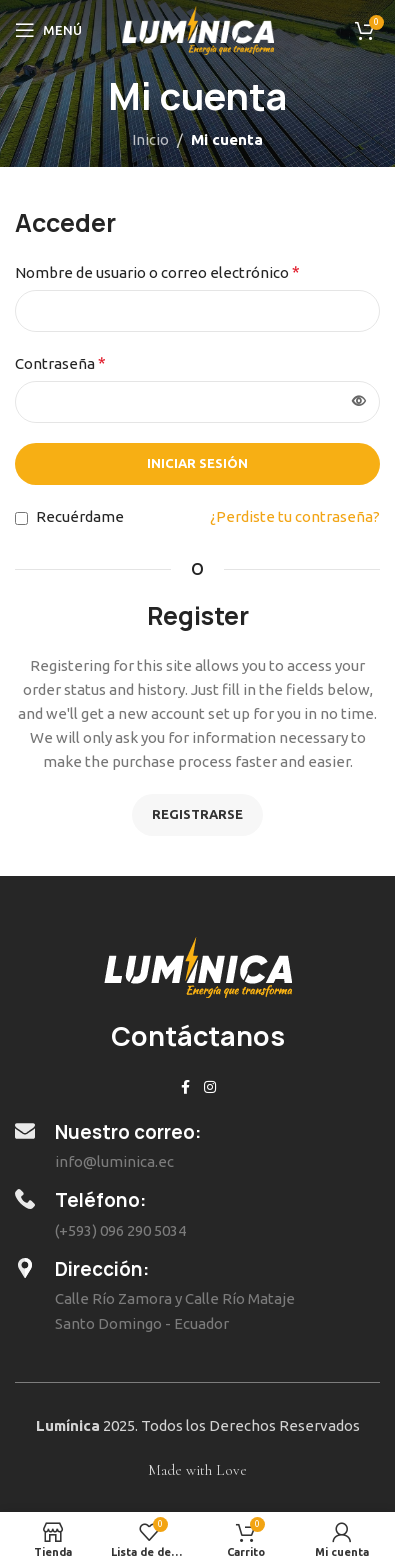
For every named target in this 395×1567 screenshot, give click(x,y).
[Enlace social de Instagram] (210, 1087)
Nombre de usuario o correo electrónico (157, 272)
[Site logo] (197, 28)
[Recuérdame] (21, 518)
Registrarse (197, 814)
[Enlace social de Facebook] (186, 1087)
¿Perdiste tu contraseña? (295, 516)
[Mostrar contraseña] (359, 402)
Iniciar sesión (197, 463)
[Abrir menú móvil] (48, 30)
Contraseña (60, 363)
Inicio (150, 139)
